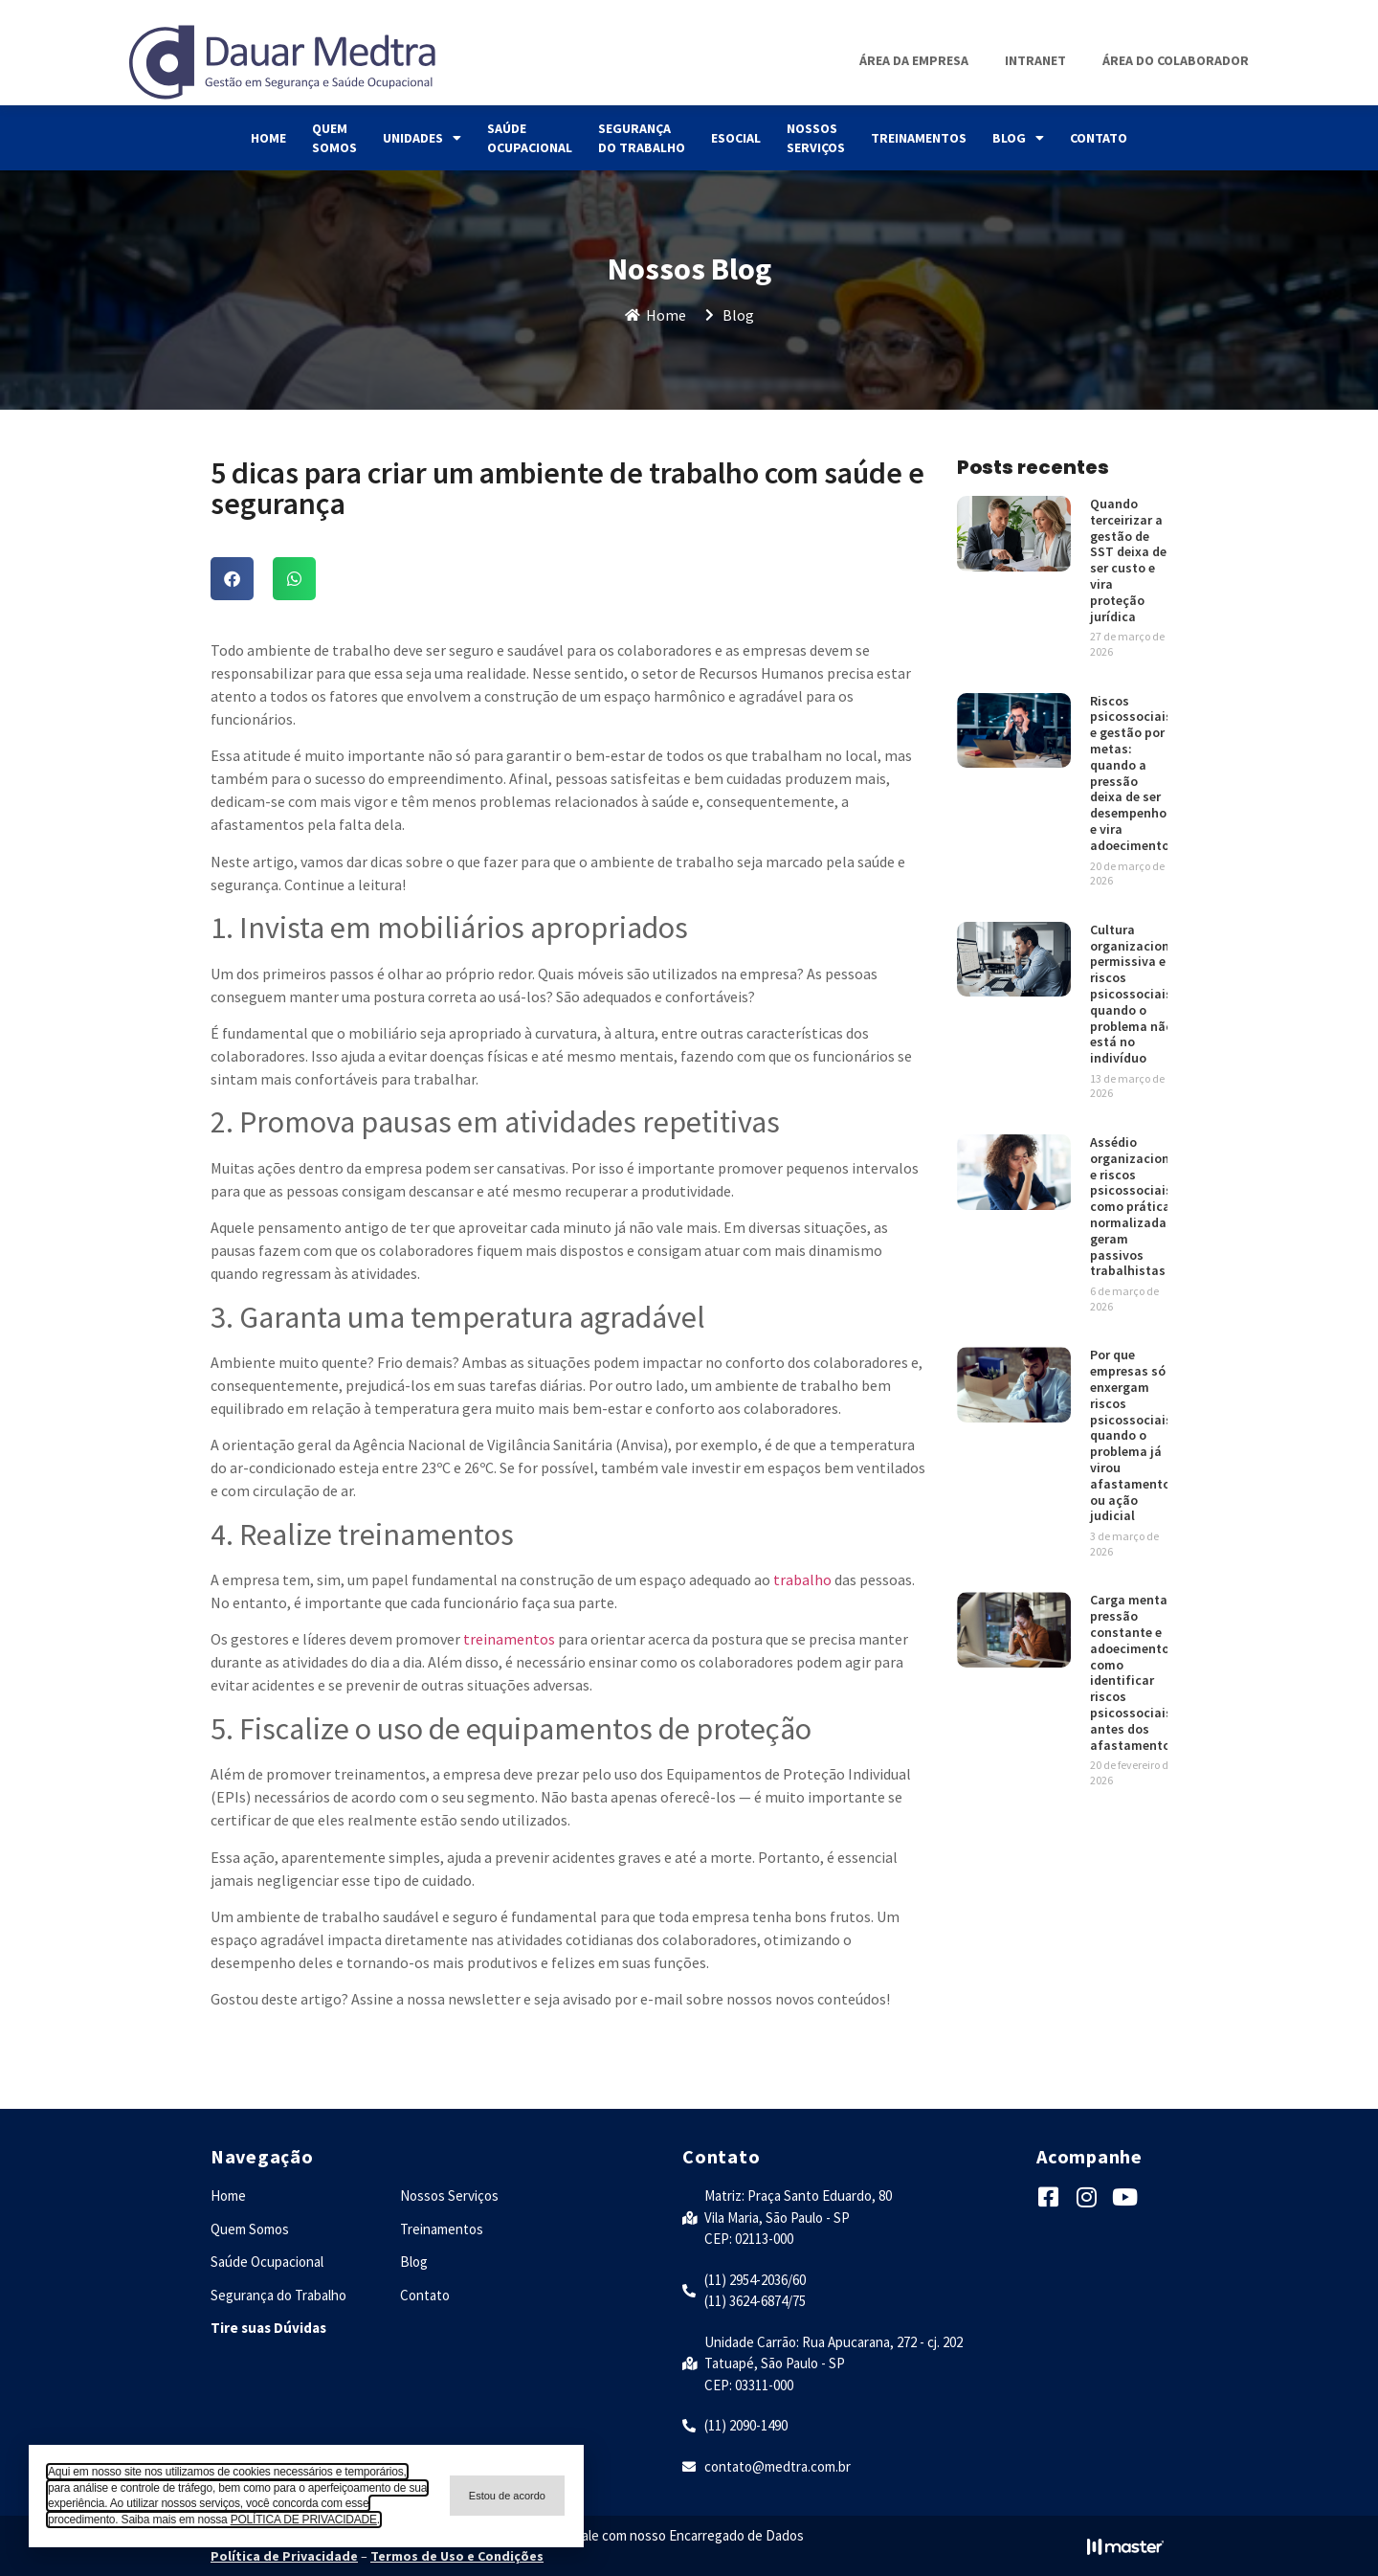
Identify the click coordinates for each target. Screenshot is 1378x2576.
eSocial (736, 137)
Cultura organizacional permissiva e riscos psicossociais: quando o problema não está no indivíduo (1135, 993)
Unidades (422, 138)
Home (268, 137)
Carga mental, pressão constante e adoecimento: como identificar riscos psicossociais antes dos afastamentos (1133, 1672)
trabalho (802, 1579)
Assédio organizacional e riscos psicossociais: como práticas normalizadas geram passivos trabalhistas (1135, 1206)
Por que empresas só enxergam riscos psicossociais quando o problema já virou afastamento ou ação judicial (1131, 1435)
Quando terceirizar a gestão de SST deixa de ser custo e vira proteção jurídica (1128, 560)
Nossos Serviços (816, 138)
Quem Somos (334, 138)
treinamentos (509, 1638)
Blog (1018, 138)
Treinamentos (919, 137)
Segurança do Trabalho (641, 138)
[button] (232, 578)
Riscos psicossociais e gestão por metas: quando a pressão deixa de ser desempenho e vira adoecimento (1131, 773)
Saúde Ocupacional (529, 138)
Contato (1098, 137)
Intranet (1035, 60)
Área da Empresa (913, 60)
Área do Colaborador (1175, 60)
